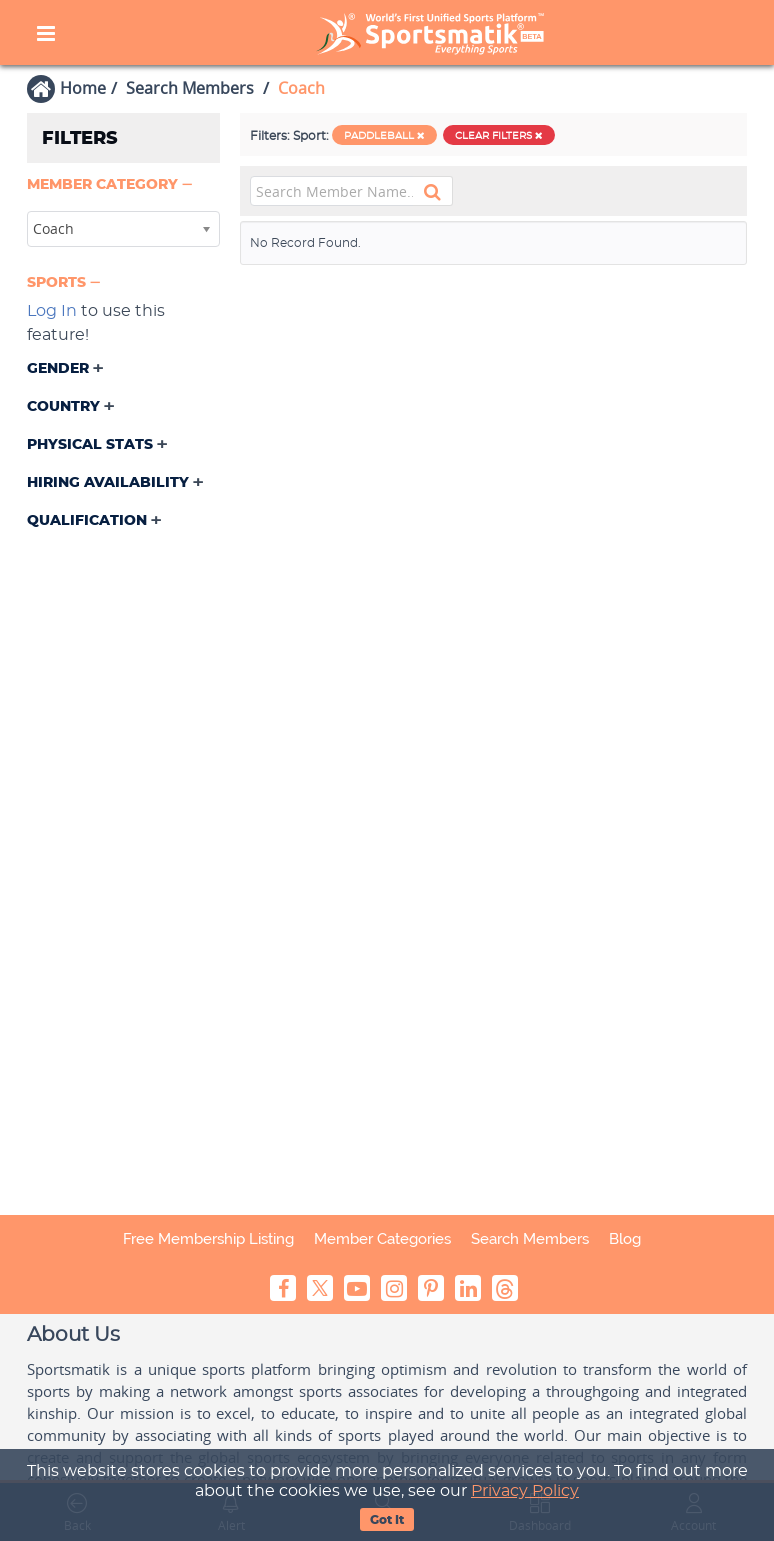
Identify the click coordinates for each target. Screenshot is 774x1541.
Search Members (190, 88)
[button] (111, 185)
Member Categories (382, 1239)
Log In (52, 311)
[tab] (123, 187)
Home (83, 88)
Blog (625, 1239)
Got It (387, 1520)
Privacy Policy (525, 1491)
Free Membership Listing (208, 1239)
